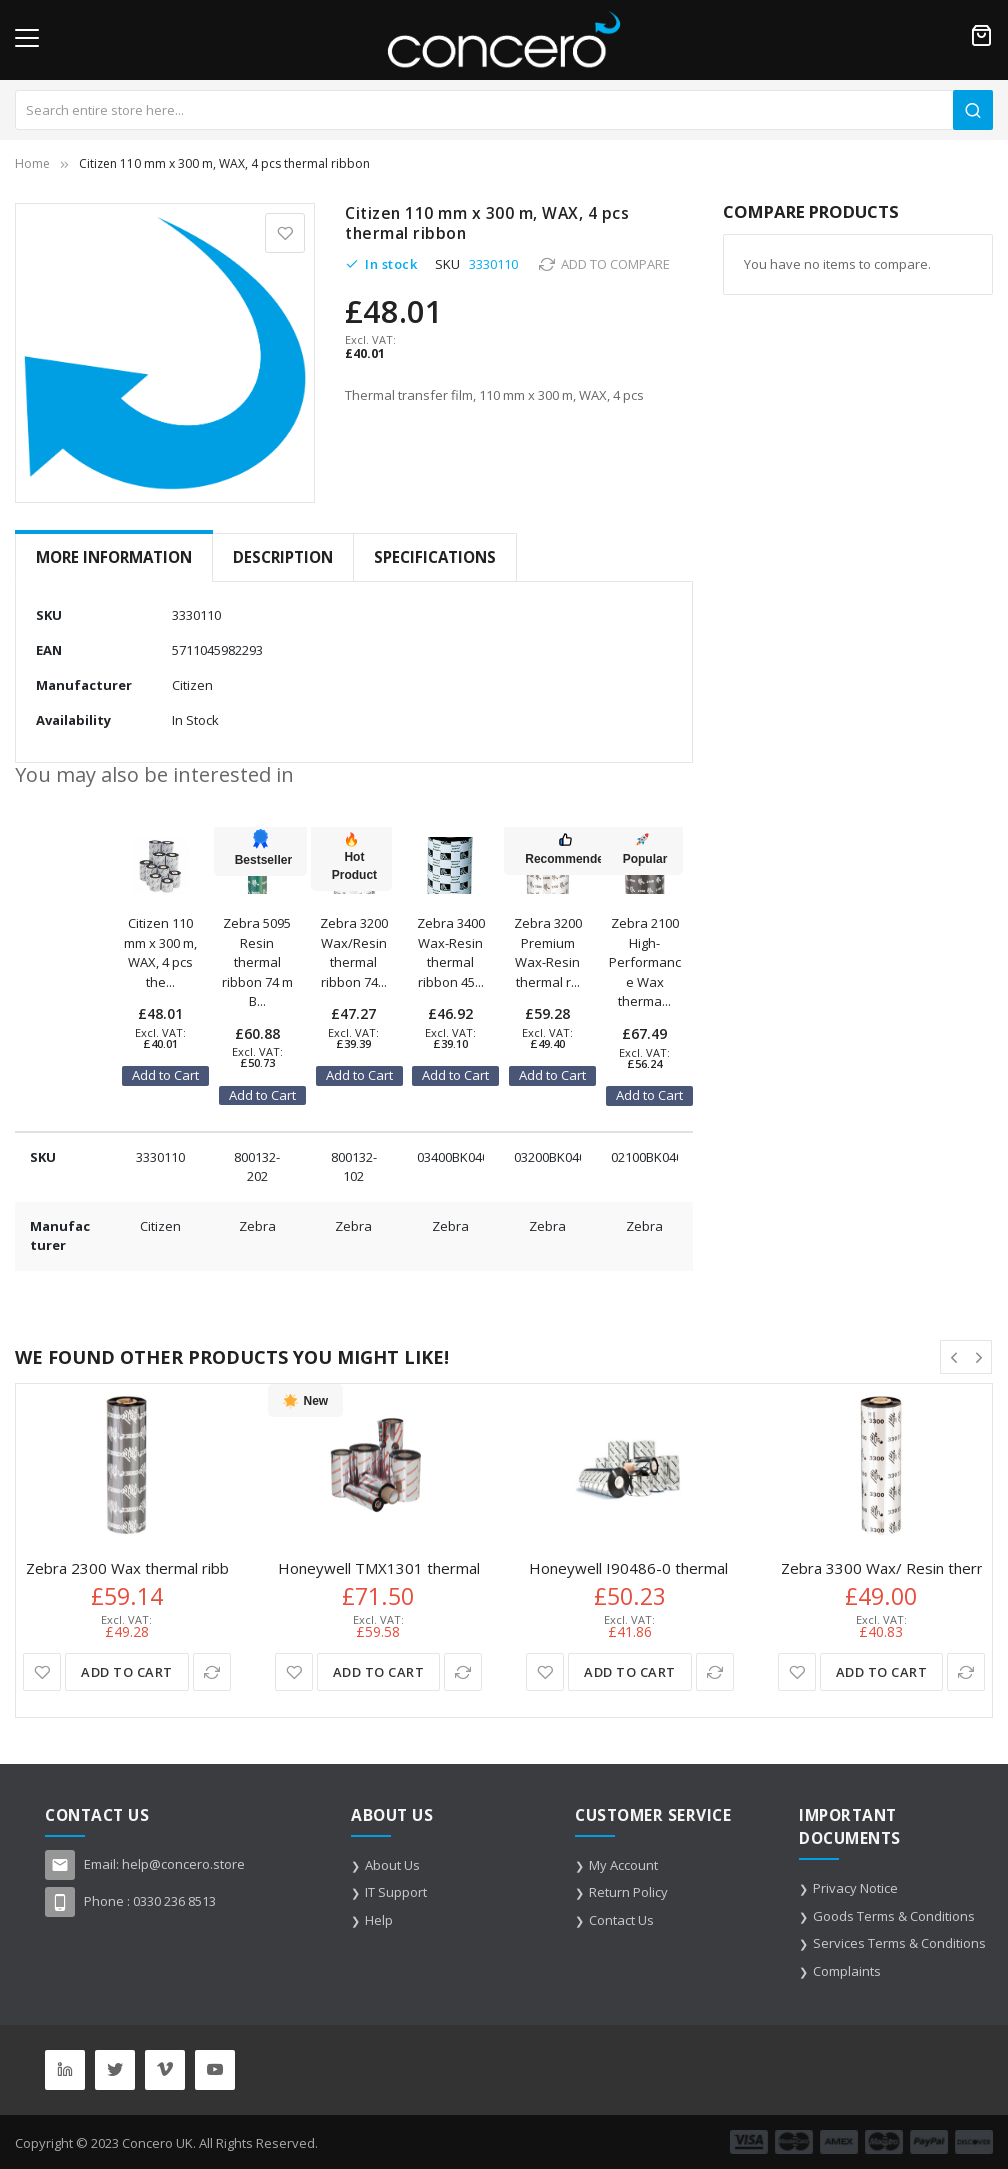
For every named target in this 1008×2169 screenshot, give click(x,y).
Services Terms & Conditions (899, 1943)
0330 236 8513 (174, 1901)
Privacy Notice (855, 1888)
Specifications (435, 557)
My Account (623, 1865)
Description (283, 557)
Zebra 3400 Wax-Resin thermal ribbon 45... (451, 952)
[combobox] (504, 110)
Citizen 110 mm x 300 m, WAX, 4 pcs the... (160, 952)
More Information (114, 557)
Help (379, 1920)
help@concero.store (183, 1864)
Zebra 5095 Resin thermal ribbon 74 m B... (257, 962)
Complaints (847, 1971)
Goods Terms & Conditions (894, 1916)
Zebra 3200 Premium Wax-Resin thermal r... (548, 952)
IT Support (396, 1892)
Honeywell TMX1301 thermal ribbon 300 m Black (446, 1569)
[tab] (114, 557)
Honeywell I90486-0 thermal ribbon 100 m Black (696, 1569)
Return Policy (628, 1892)
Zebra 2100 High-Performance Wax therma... (645, 962)
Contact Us (621, 1920)
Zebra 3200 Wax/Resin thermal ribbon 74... (354, 952)
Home (32, 163)
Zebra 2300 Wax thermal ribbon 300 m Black (179, 1569)
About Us (392, 1865)
